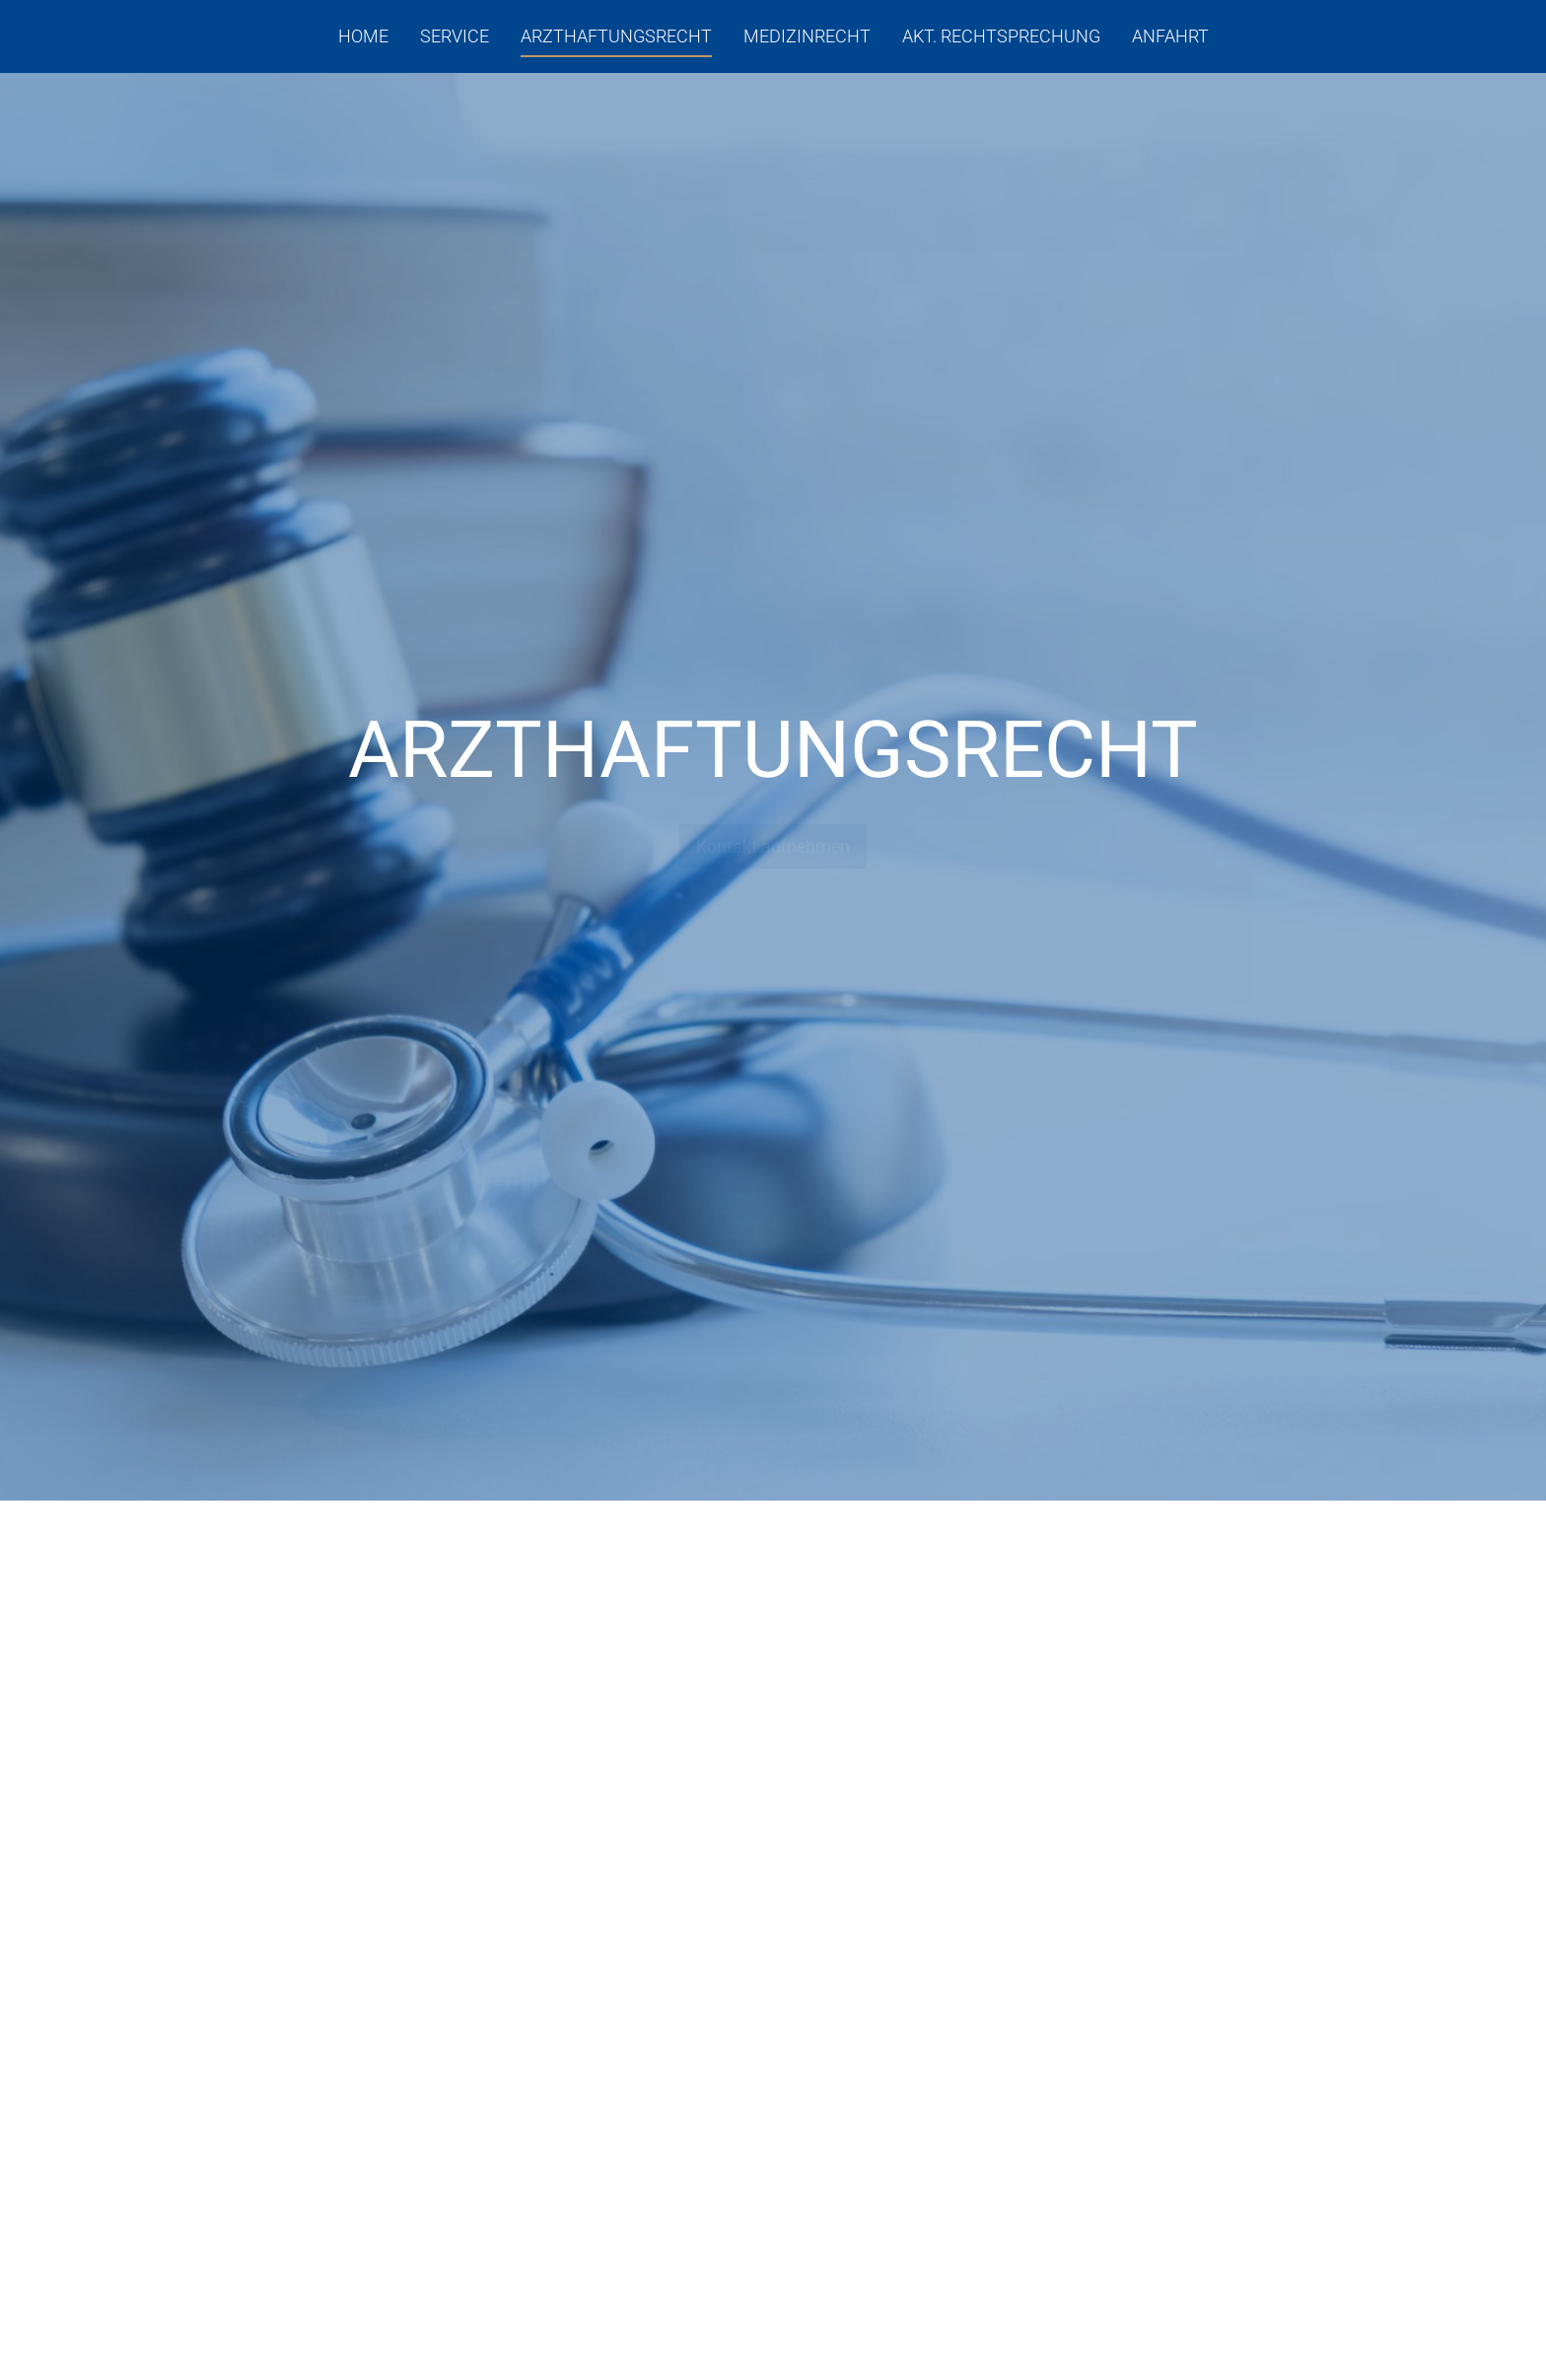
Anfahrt (1170, 36)
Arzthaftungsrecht (616, 36)
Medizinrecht (807, 36)
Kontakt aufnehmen (773, 846)
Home (363, 36)
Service (454, 36)
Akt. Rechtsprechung (1001, 36)
